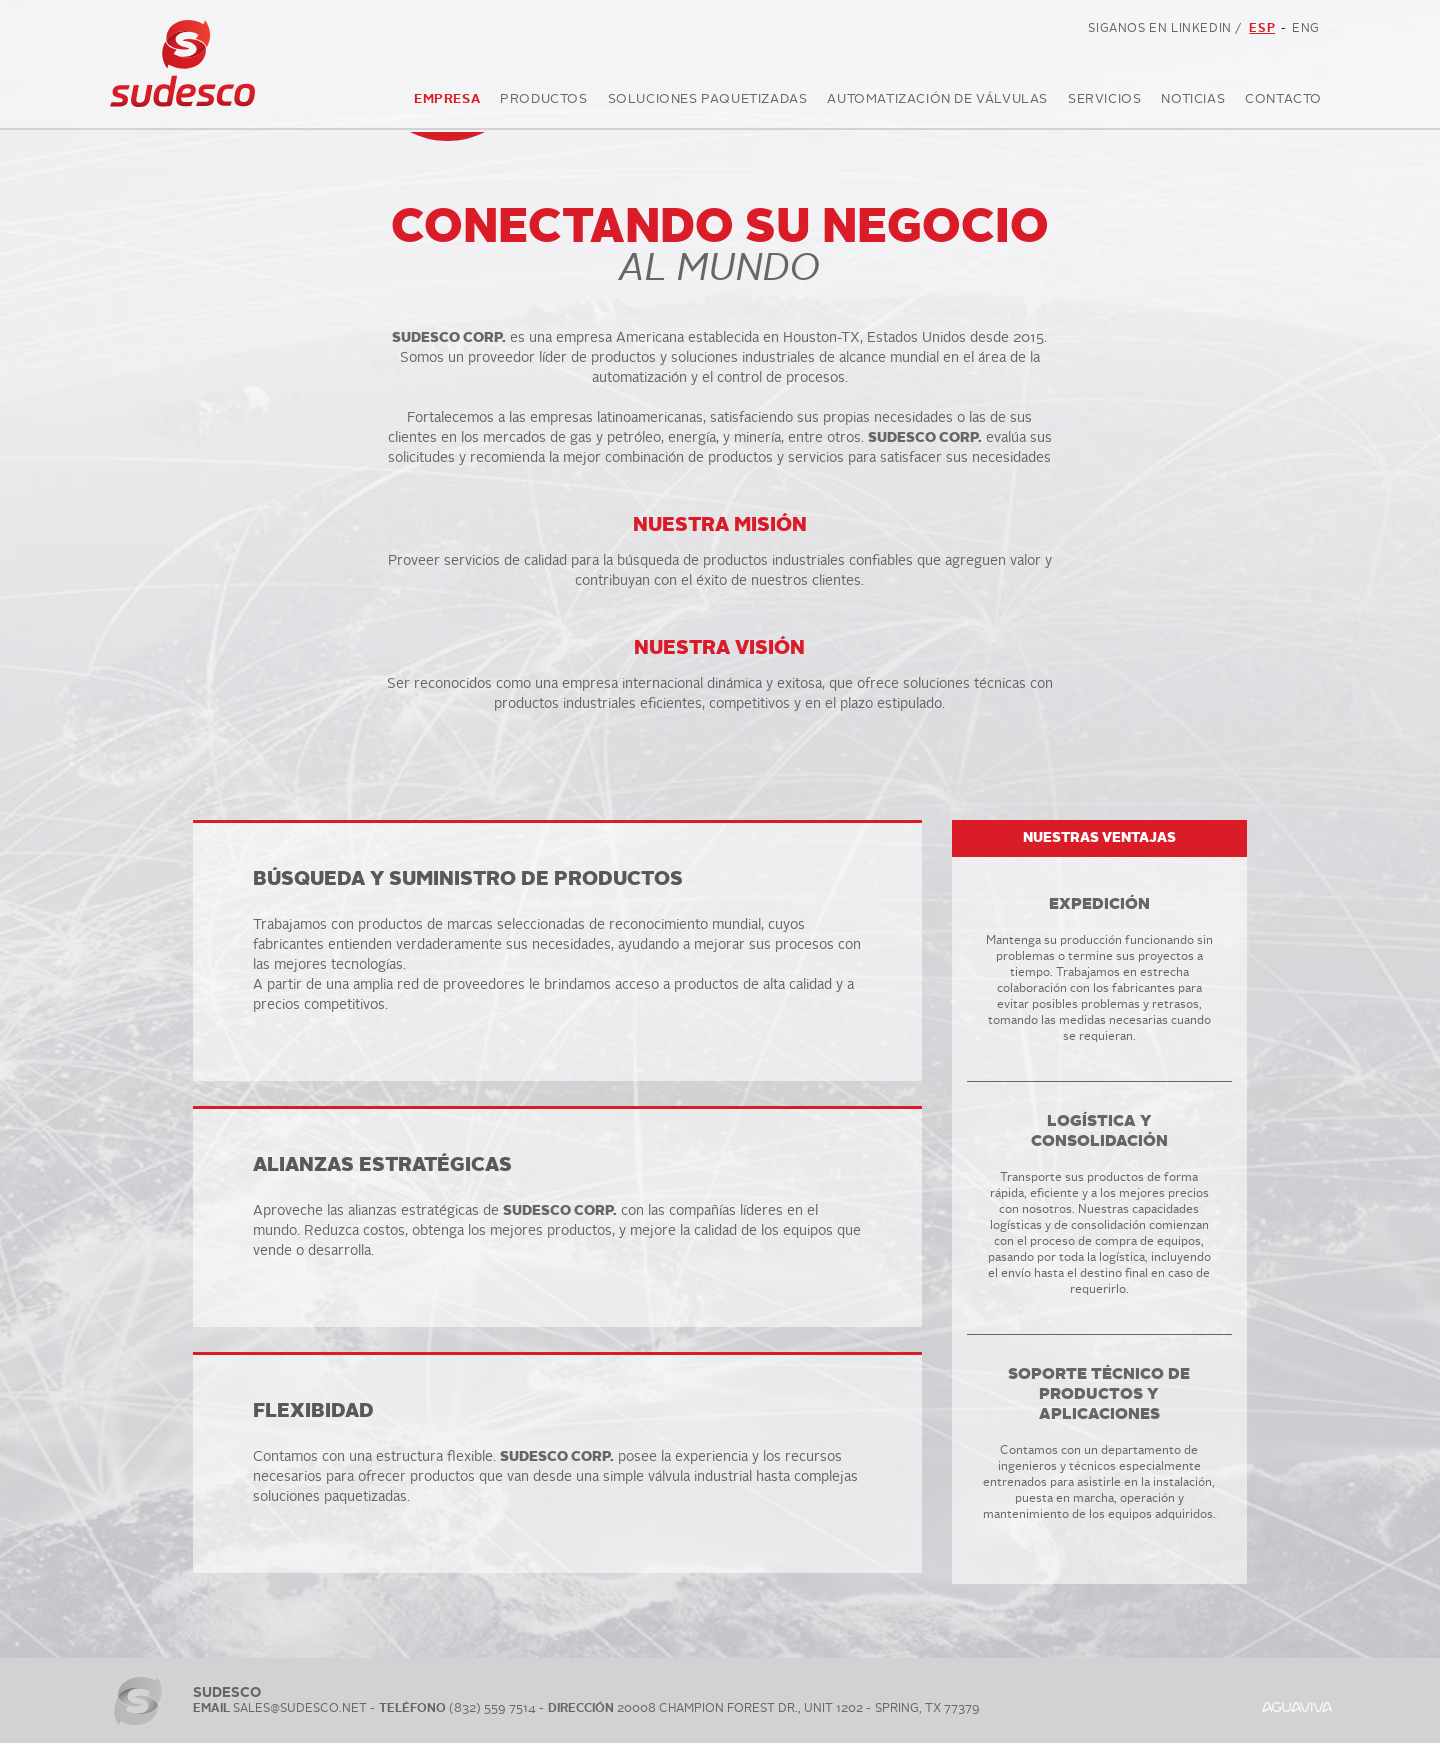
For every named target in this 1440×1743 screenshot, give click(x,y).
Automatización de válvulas (937, 102)
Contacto (1283, 102)
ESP (1262, 29)
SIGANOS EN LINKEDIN (1167, 30)
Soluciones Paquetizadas (708, 102)
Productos (543, 102)
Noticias (1193, 102)
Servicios (1104, 102)
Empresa (447, 102)
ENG (1306, 29)
